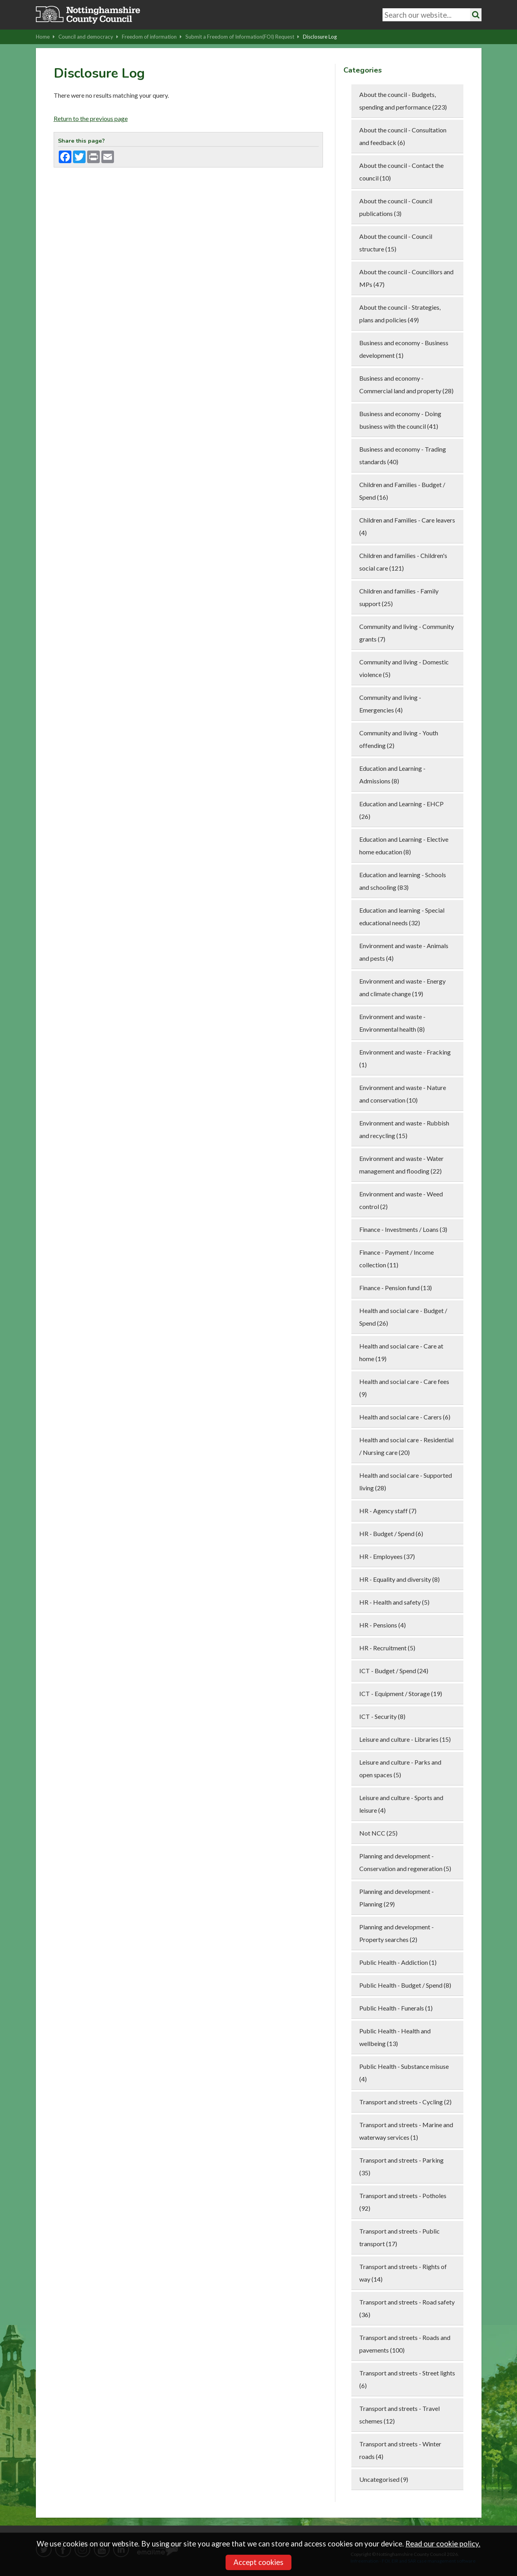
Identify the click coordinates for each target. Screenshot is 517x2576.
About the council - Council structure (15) (395, 242)
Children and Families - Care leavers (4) (407, 526)
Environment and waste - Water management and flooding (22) (401, 1165)
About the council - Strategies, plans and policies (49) (399, 313)
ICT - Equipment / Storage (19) (400, 1693)
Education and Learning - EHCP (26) (401, 810)
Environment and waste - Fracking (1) (405, 1058)
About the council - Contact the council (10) (401, 172)
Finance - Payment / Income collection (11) (396, 1258)
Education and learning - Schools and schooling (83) (402, 881)
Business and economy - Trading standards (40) (402, 455)
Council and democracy (88, 36)
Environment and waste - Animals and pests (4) (403, 952)
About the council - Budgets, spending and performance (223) (403, 101)
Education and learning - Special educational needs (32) (401, 916)
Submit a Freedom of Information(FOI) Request (242, 36)
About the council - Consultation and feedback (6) (402, 136)
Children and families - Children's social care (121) (403, 562)
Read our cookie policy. (442, 2543)
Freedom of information (152, 36)
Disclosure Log (320, 36)
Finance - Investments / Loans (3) (403, 1229)
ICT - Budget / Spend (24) (393, 1670)
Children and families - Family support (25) (399, 597)
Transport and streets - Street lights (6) (407, 2379)
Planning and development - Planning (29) (396, 1898)
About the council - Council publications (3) (395, 207)
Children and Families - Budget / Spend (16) (402, 491)
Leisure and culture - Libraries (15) (405, 1739)
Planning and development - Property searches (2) (396, 1933)
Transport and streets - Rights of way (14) (403, 2273)
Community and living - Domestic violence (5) (404, 668)
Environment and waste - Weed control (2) (401, 1200)
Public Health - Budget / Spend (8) (405, 1985)
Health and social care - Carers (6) (404, 1417)
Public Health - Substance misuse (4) (404, 2073)
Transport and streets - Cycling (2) (405, 2101)
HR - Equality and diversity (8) (399, 1579)
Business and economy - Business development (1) (403, 349)
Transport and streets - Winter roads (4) (400, 2450)
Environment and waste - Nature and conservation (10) (402, 1094)
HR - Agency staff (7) (387, 1510)
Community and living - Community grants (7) (406, 633)
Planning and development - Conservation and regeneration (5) (405, 1862)
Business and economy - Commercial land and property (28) (406, 384)
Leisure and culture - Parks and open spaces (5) (400, 1768)
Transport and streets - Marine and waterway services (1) (406, 2131)
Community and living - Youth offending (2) (398, 739)
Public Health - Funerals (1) (396, 2008)
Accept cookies (258, 2562)
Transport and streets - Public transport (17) (399, 2237)
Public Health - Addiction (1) (398, 1962)
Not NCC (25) (378, 1833)
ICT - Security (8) (382, 1716)
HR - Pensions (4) (382, 1625)
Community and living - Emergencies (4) (390, 704)
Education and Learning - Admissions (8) (392, 774)
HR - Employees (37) (387, 1556)
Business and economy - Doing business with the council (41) (400, 420)
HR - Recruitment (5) (387, 1648)
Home (45, 36)
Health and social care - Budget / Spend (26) (403, 1317)
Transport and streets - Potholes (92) (402, 2202)
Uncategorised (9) (383, 2479)
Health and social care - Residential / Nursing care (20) (406, 1446)
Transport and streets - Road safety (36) (407, 2308)
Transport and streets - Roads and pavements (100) (404, 2344)
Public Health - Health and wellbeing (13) (395, 2037)
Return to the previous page (91, 118)
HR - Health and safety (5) (394, 1602)
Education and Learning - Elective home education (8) (403, 845)
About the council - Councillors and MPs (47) (406, 278)
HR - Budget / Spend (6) (391, 1533)
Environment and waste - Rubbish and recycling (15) (404, 1129)
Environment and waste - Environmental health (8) (392, 1023)
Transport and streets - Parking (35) (401, 2166)
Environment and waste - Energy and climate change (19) (402, 987)
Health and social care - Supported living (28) (405, 1481)
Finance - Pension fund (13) (395, 1287)
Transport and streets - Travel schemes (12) (399, 2415)
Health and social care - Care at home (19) (401, 1352)
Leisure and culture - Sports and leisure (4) (401, 1804)
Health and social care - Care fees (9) (404, 1388)
